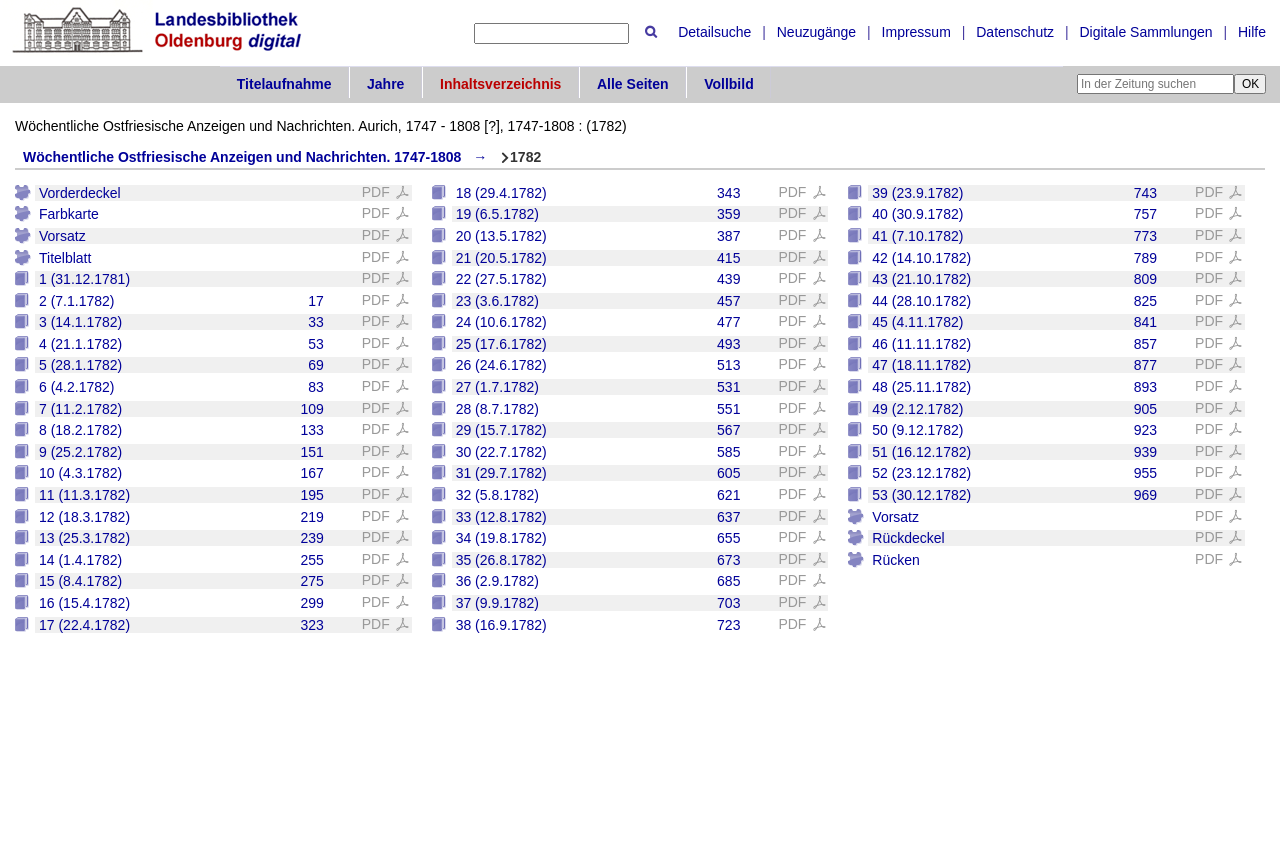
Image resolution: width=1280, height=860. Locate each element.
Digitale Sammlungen (1145, 32)
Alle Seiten (633, 84)
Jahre (385, 84)
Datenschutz (1015, 32)
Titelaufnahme (284, 84)
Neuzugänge (816, 32)
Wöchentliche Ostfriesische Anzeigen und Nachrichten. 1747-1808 (242, 157)
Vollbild (729, 84)
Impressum (916, 32)
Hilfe (1252, 32)
